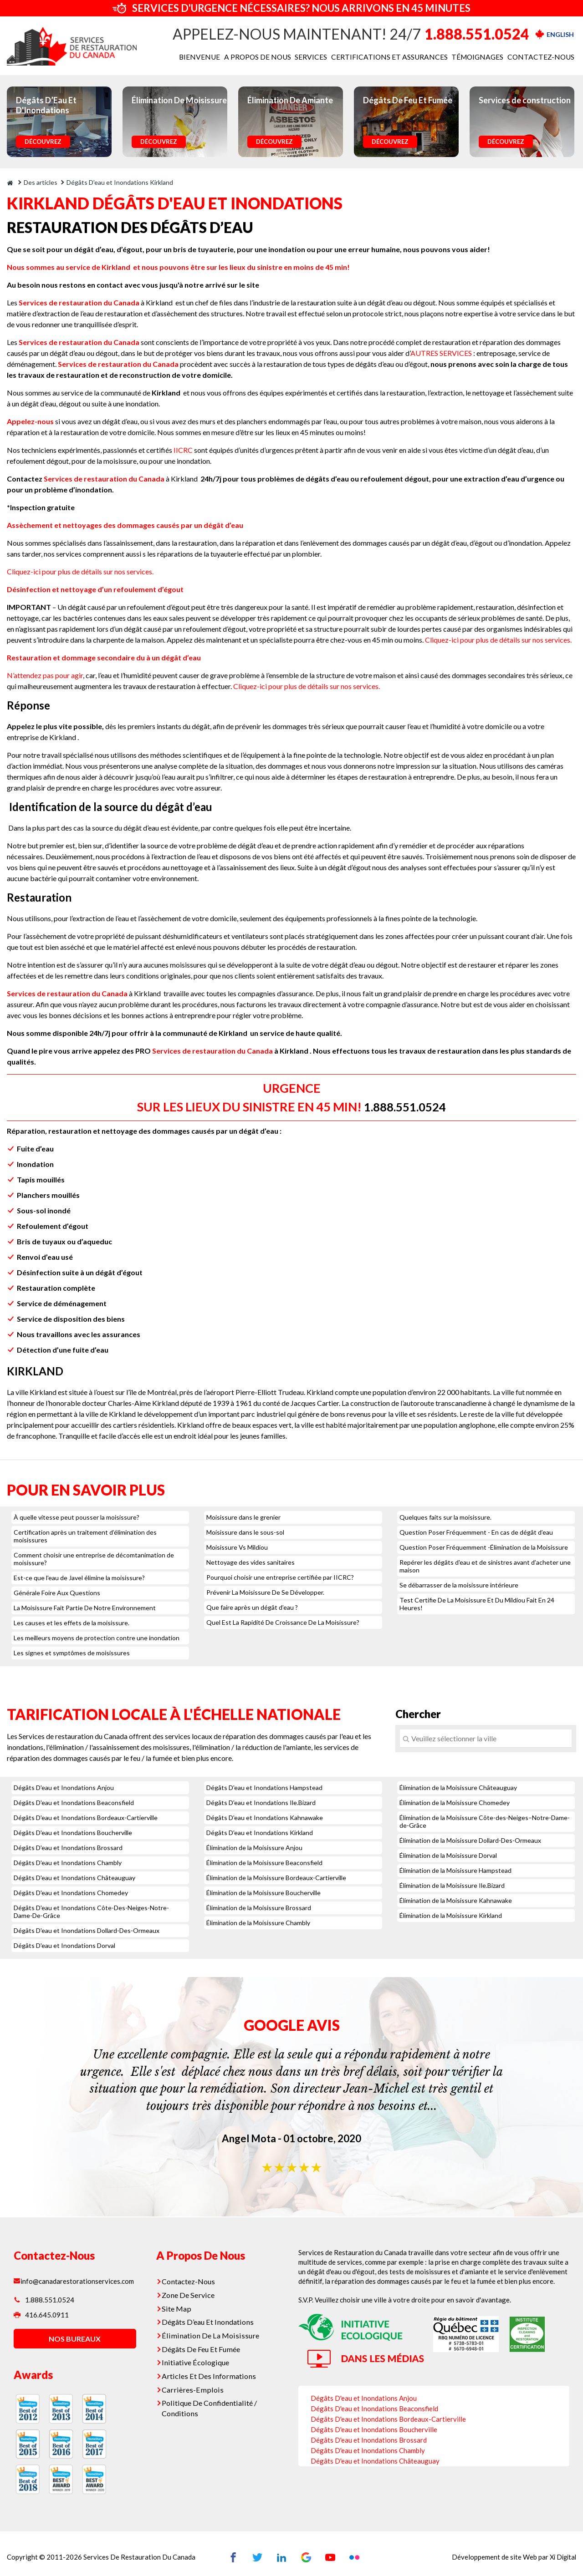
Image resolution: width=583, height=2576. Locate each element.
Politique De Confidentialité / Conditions (210, 2400)
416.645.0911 (41, 2318)
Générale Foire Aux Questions (57, 1593)
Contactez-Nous (190, 2281)
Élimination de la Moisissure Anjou (254, 1847)
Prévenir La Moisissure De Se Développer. (265, 1592)
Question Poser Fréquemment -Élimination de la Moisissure (483, 1547)
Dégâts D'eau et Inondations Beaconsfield (74, 1802)
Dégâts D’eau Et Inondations (209, 2319)
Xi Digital (561, 2556)
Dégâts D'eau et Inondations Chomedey (71, 1893)
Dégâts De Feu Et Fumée (202, 2344)
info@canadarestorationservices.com (76, 2281)
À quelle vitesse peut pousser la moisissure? (76, 1517)
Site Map (178, 2306)
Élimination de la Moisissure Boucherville (263, 1893)
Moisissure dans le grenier (243, 1517)
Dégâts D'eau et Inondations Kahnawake (264, 1817)
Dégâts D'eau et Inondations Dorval (64, 1945)
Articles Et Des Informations (208, 2370)
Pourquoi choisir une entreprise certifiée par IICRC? (280, 1577)
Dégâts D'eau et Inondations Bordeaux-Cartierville (86, 1817)
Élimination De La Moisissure (209, 2332)
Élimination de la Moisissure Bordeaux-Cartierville (276, 1877)
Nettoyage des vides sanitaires (250, 1562)
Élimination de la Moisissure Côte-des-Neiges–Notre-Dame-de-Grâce (484, 1821)
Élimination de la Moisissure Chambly (258, 1923)
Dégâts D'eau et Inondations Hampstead (264, 1787)
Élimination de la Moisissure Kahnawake (455, 1900)
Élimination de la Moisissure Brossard (258, 1908)
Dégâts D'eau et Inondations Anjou (64, 1787)
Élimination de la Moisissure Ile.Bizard (452, 1885)
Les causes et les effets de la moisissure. (71, 1623)
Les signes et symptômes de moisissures (72, 1653)
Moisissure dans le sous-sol (245, 1532)
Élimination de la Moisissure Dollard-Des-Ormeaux (470, 1840)
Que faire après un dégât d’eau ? (252, 1607)
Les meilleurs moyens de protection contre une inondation (96, 1638)
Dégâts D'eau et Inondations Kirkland (259, 1832)
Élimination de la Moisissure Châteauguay (458, 1787)
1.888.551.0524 (476, 34)
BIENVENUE (217, 57)
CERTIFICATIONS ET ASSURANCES (399, 57)
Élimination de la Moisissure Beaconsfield (264, 1862)
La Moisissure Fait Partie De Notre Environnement (85, 1608)
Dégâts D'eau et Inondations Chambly (68, 1862)
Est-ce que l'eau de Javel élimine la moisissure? (79, 1578)
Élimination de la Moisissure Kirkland (450, 1915)
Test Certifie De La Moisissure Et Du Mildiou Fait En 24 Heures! (476, 1604)
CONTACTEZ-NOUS (542, 57)
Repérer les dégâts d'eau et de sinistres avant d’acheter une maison (485, 1566)
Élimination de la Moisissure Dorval (448, 1855)
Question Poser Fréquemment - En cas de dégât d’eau (476, 1532)
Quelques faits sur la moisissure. (445, 1517)
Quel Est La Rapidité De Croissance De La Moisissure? (282, 1622)
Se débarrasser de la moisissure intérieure (458, 1585)
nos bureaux (73, 2342)
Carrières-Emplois (192, 2382)
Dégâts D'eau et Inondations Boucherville (73, 1832)
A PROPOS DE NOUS (272, 57)
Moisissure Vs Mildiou (237, 1547)
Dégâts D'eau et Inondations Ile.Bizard (261, 1802)
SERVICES (324, 57)
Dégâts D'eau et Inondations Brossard (68, 1847)
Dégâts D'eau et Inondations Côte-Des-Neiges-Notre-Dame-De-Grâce (91, 1911)
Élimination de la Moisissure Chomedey (454, 1802)
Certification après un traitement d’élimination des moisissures (85, 1536)
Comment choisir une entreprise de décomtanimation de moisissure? (94, 1559)
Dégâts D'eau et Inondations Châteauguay (74, 1877)
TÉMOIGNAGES (482, 57)
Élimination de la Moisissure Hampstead (455, 1870)
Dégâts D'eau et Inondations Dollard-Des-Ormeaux (86, 1930)
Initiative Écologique (197, 2357)
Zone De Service (190, 2293)
